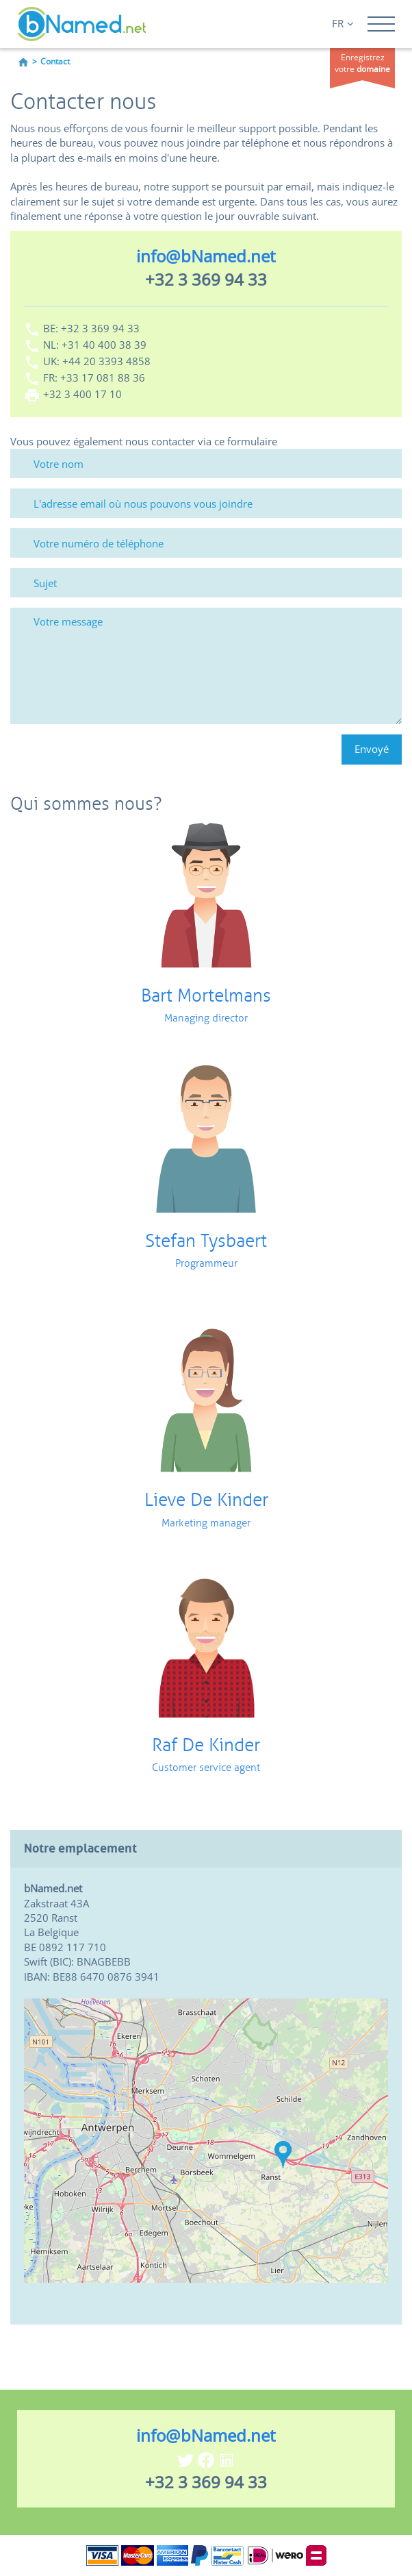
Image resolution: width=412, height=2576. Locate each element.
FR (343, 23)
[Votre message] (206, 666)
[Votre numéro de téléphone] (206, 543)
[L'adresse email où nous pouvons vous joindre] (206, 503)
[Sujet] (206, 582)
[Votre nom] (206, 463)
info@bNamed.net (206, 256)
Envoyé (372, 749)
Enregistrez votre (362, 63)
